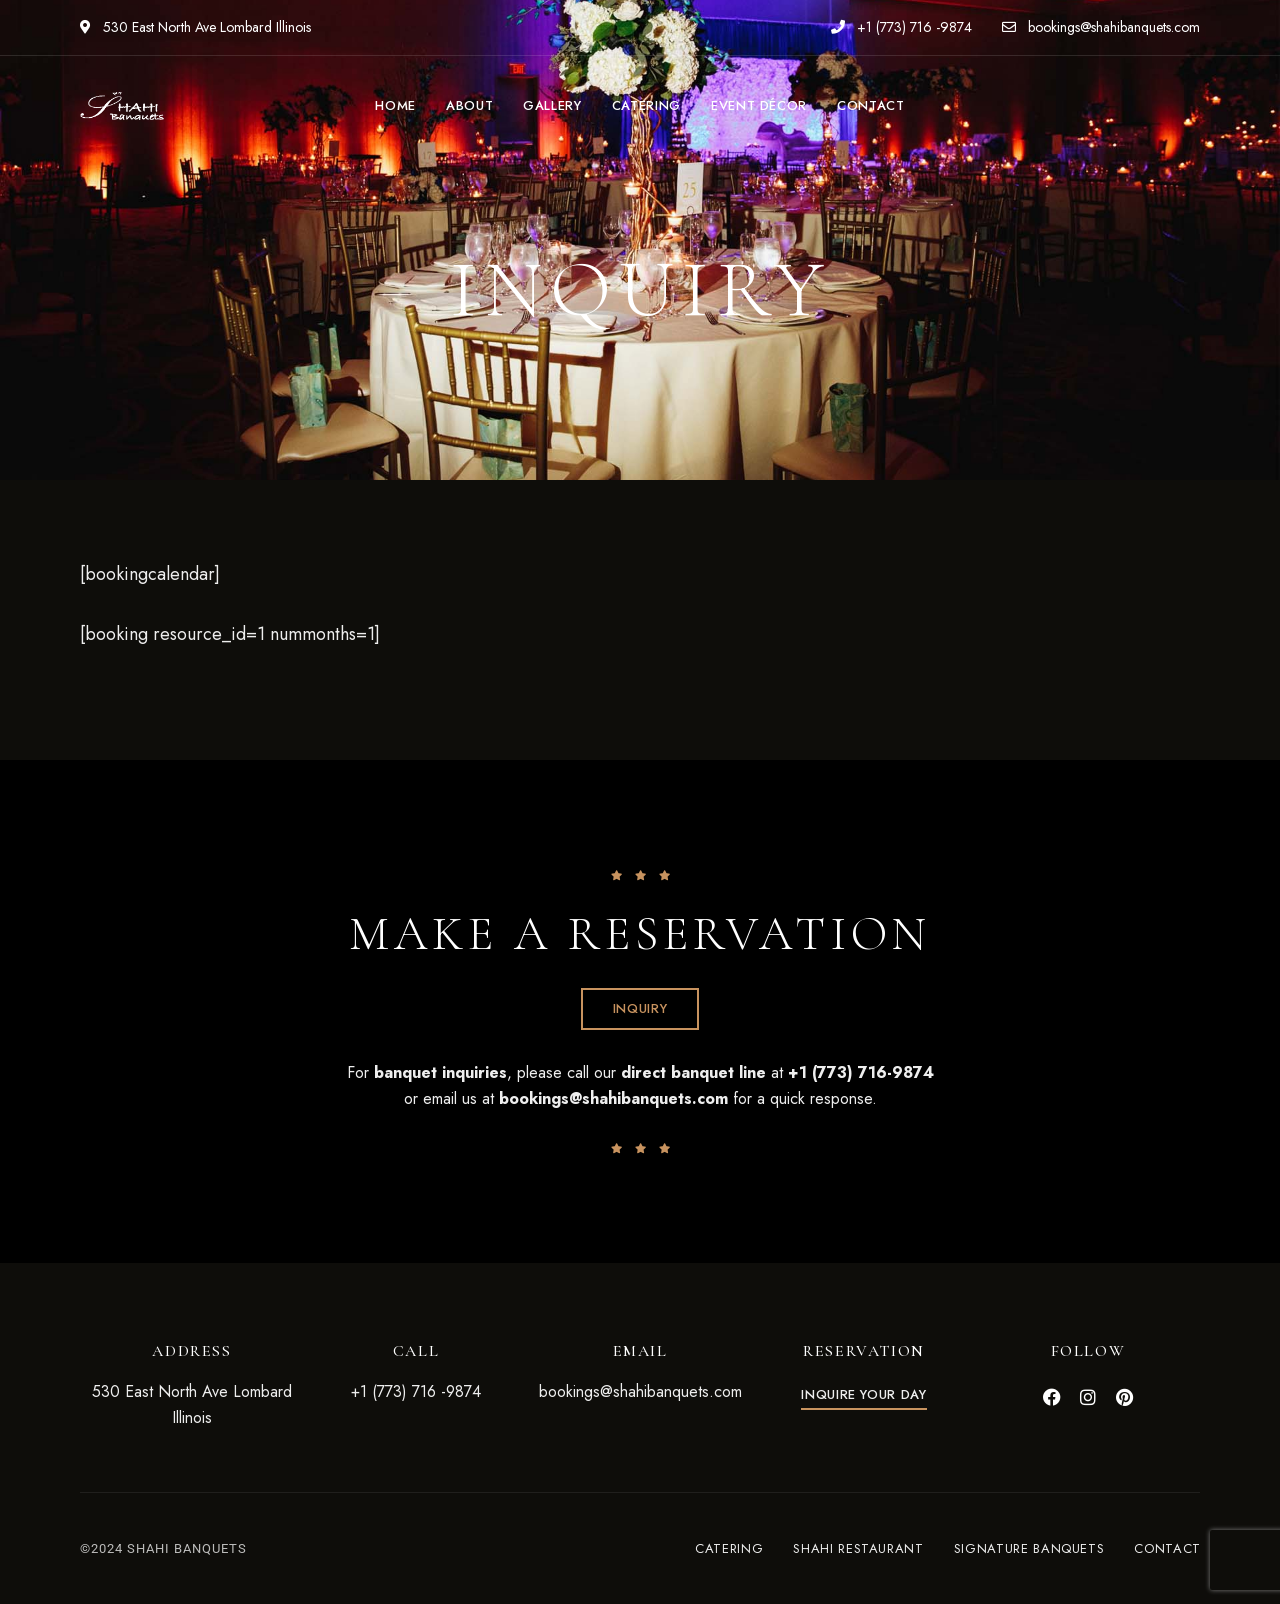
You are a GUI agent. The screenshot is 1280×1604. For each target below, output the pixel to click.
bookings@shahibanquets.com (1101, 27)
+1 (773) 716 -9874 (901, 27)
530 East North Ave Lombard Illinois (195, 27)
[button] (640, 1009)
